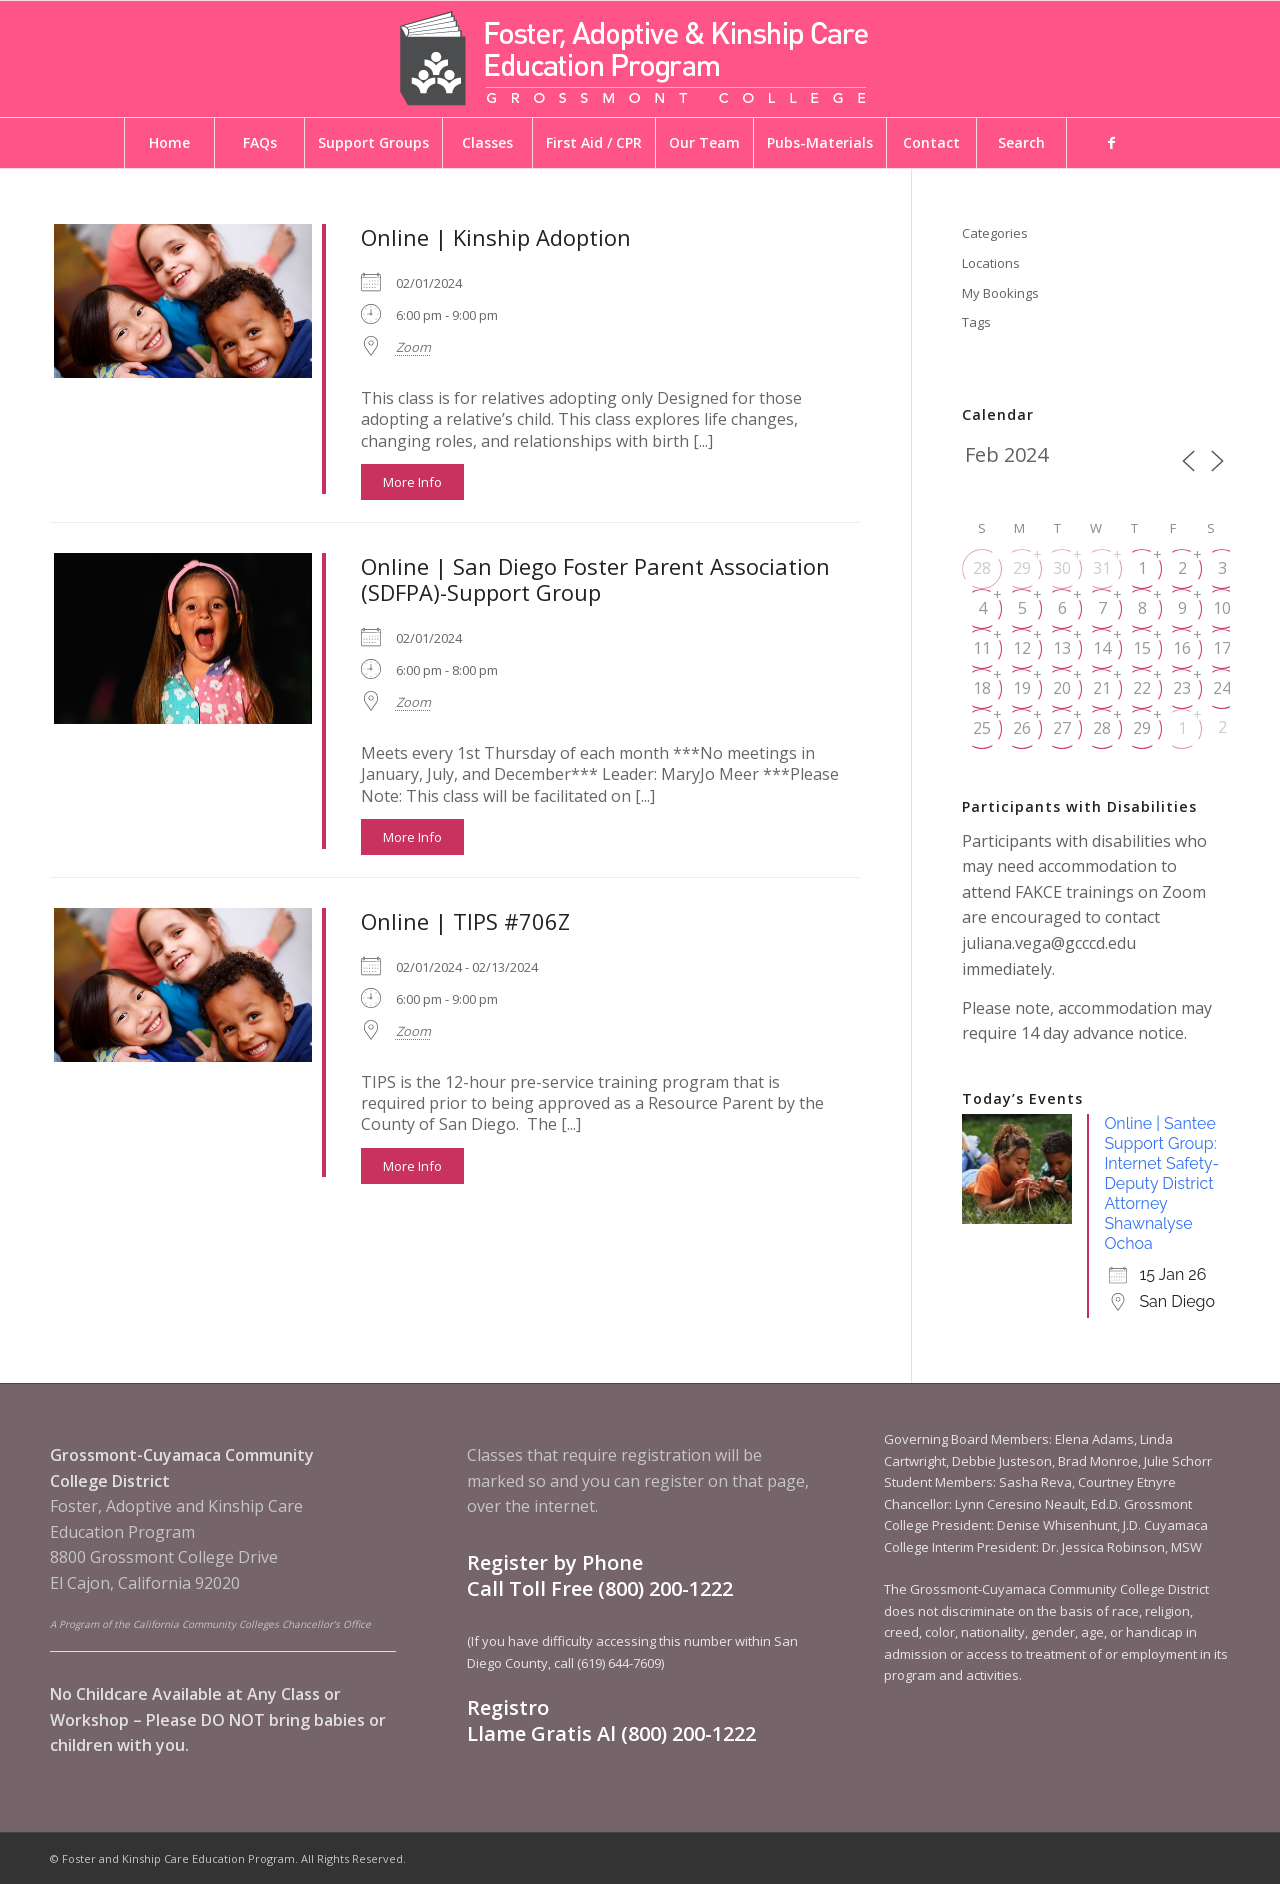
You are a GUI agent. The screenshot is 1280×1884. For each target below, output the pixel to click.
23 (1182, 688)
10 (1222, 608)
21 (1102, 688)
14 (1102, 648)
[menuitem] (169, 143)
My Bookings (1000, 293)
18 (982, 688)
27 (1062, 728)
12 (1022, 648)
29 (1022, 568)
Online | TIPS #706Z (465, 921)
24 (1222, 688)
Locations (991, 263)
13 (1062, 648)
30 (1062, 568)
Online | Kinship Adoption (496, 237)
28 (982, 568)
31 (1102, 568)
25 (982, 728)
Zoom (413, 347)
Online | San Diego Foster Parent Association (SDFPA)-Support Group (595, 579)
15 (1142, 648)
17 (1222, 648)
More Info (412, 482)
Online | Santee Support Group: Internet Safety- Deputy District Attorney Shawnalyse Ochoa (1161, 1183)
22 (1142, 688)
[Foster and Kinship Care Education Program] (640, 59)
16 (1182, 648)
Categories (995, 233)
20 (1062, 688)
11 (982, 648)
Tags (976, 322)
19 (1022, 688)
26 (1022, 728)
